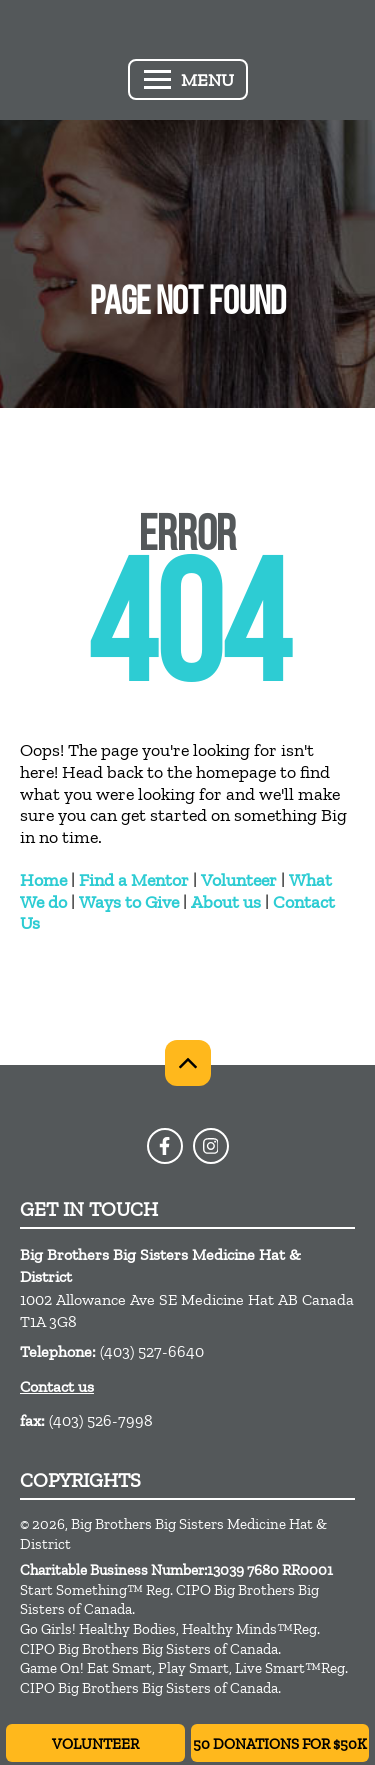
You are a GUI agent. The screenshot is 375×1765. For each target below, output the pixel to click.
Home (43, 880)
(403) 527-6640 (152, 1351)
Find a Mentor (134, 880)
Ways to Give (129, 902)
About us (226, 902)
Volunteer (239, 880)
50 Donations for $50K (280, 1744)
